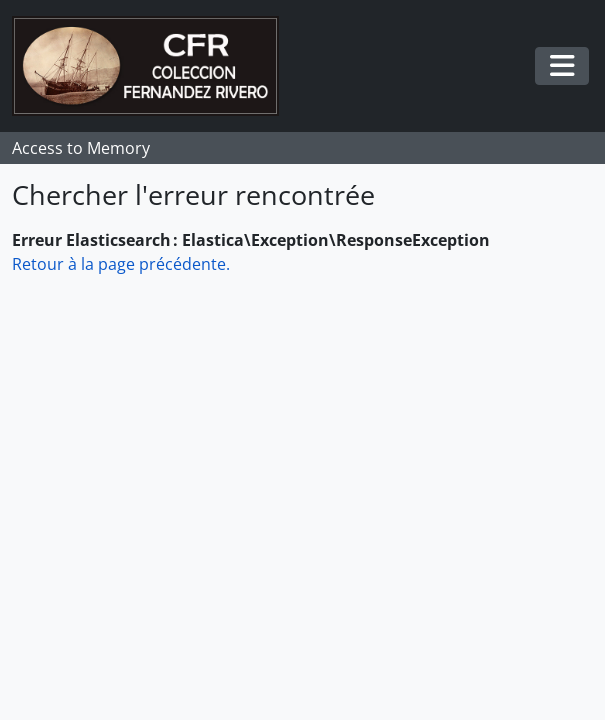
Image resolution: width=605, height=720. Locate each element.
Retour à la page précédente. (121, 264)
